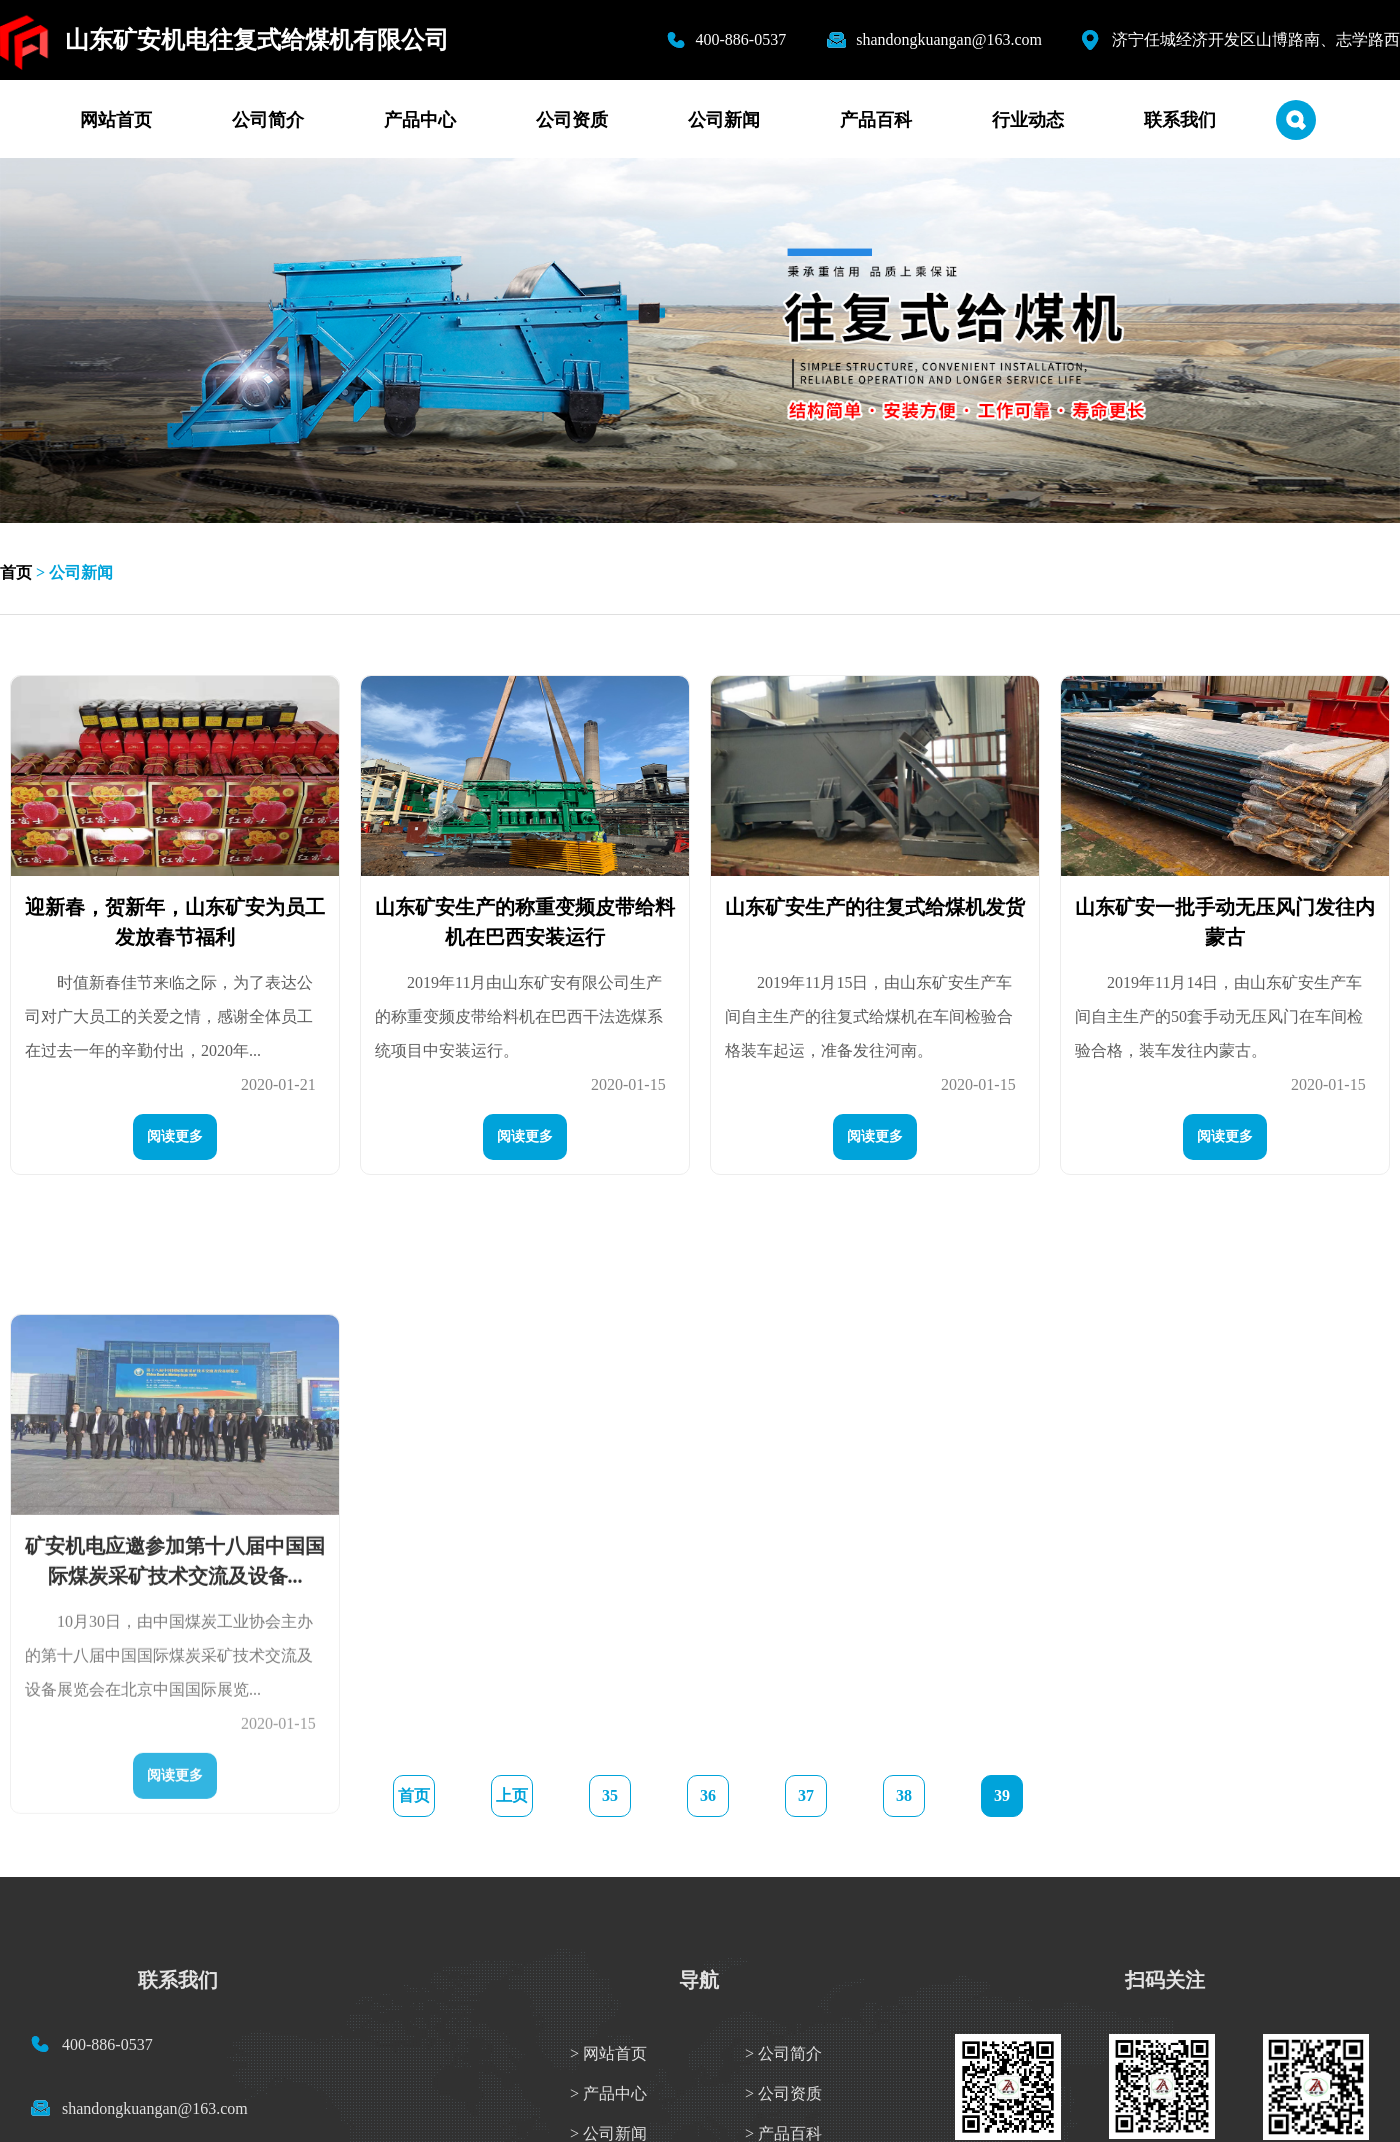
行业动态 (1028, 120)
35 (610, 1795)
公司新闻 (724, 120)
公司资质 (572, 120)
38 (904, 1795)
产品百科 (876, 120)
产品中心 (420, 120)
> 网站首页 (608, 2053)
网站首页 (116, 120)
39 (1002, 1795)
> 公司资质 (783, 2093)
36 (708, 1795)
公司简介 (268, 120)
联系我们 (1180, 120)
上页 (512, 1795)
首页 (16, 572)
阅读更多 (175, 1153)
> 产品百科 (783, 2133)
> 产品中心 (608, 2093)
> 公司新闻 (608, 2133)
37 (806, 1795)
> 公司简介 (783, 2053)
